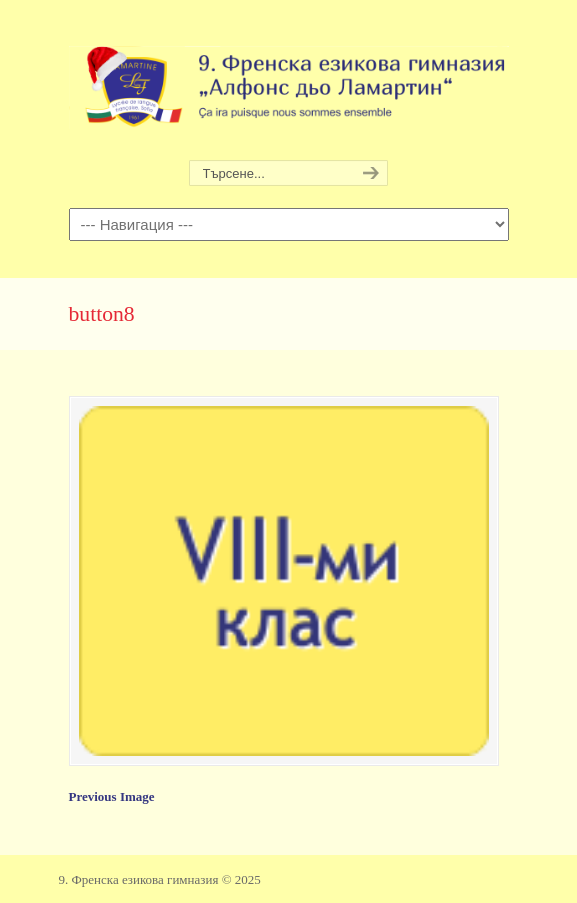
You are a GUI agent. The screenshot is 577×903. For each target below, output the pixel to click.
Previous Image (112, 796)
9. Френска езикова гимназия (289, 81)
